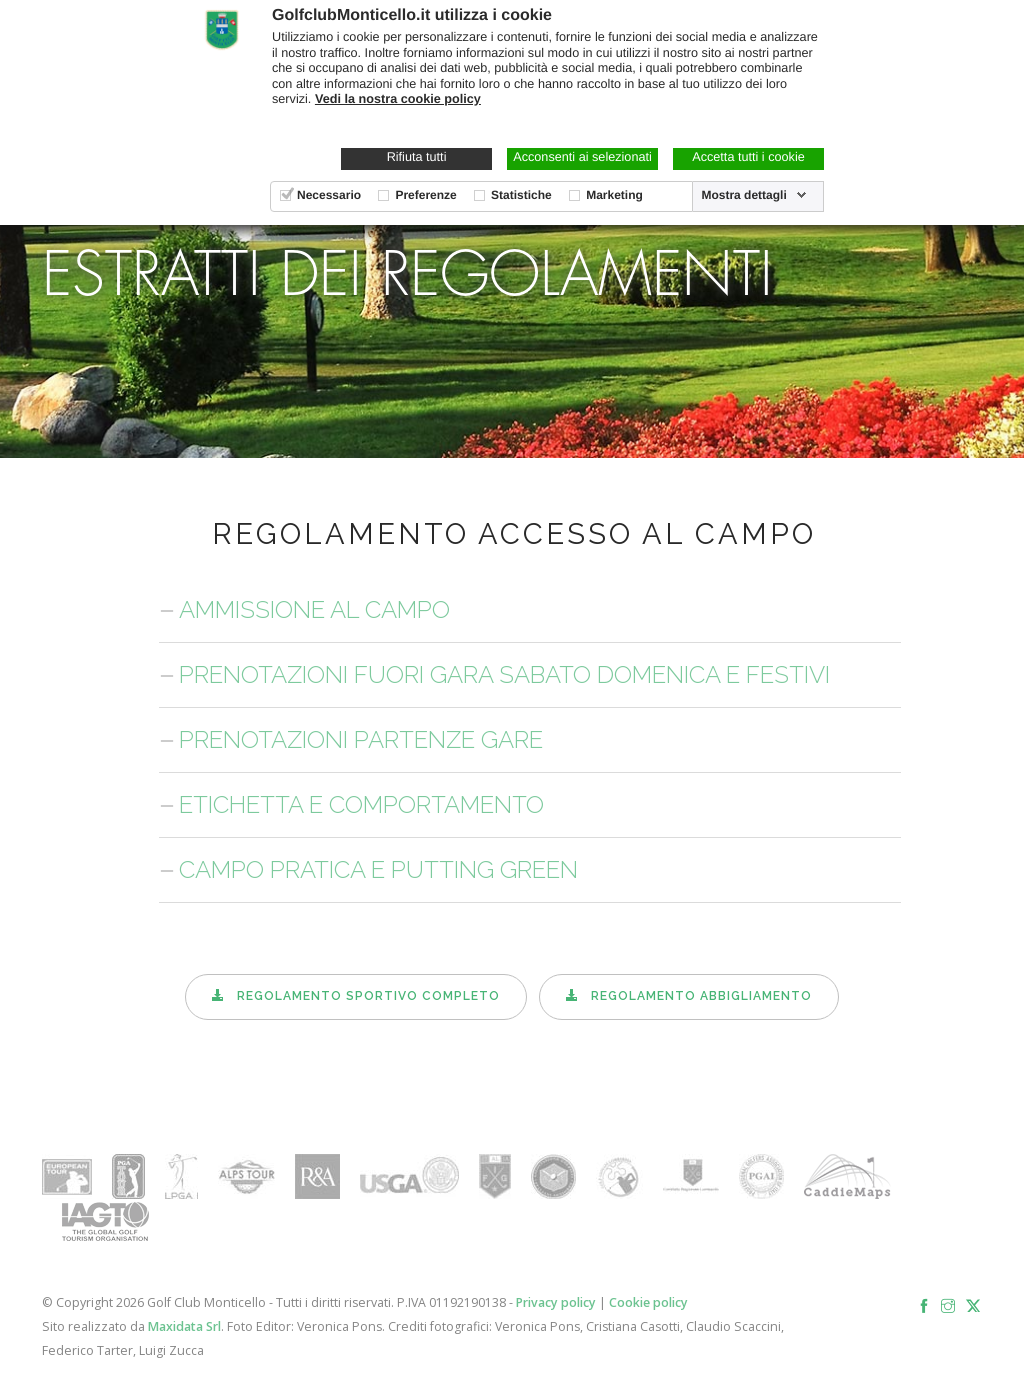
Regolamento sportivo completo (356, 996)
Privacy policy (556, 1302)
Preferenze (425, 195)
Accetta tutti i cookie (748, 157)
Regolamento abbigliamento (689, 996)
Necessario (329, 195)
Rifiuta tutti (417, 157)
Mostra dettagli (743, 195)
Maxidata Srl (184, 1326)
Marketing (614, 195)
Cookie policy (648, 1302)
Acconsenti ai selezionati (582, 157)
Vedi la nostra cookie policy (398, 99)
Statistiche (521, 195)
